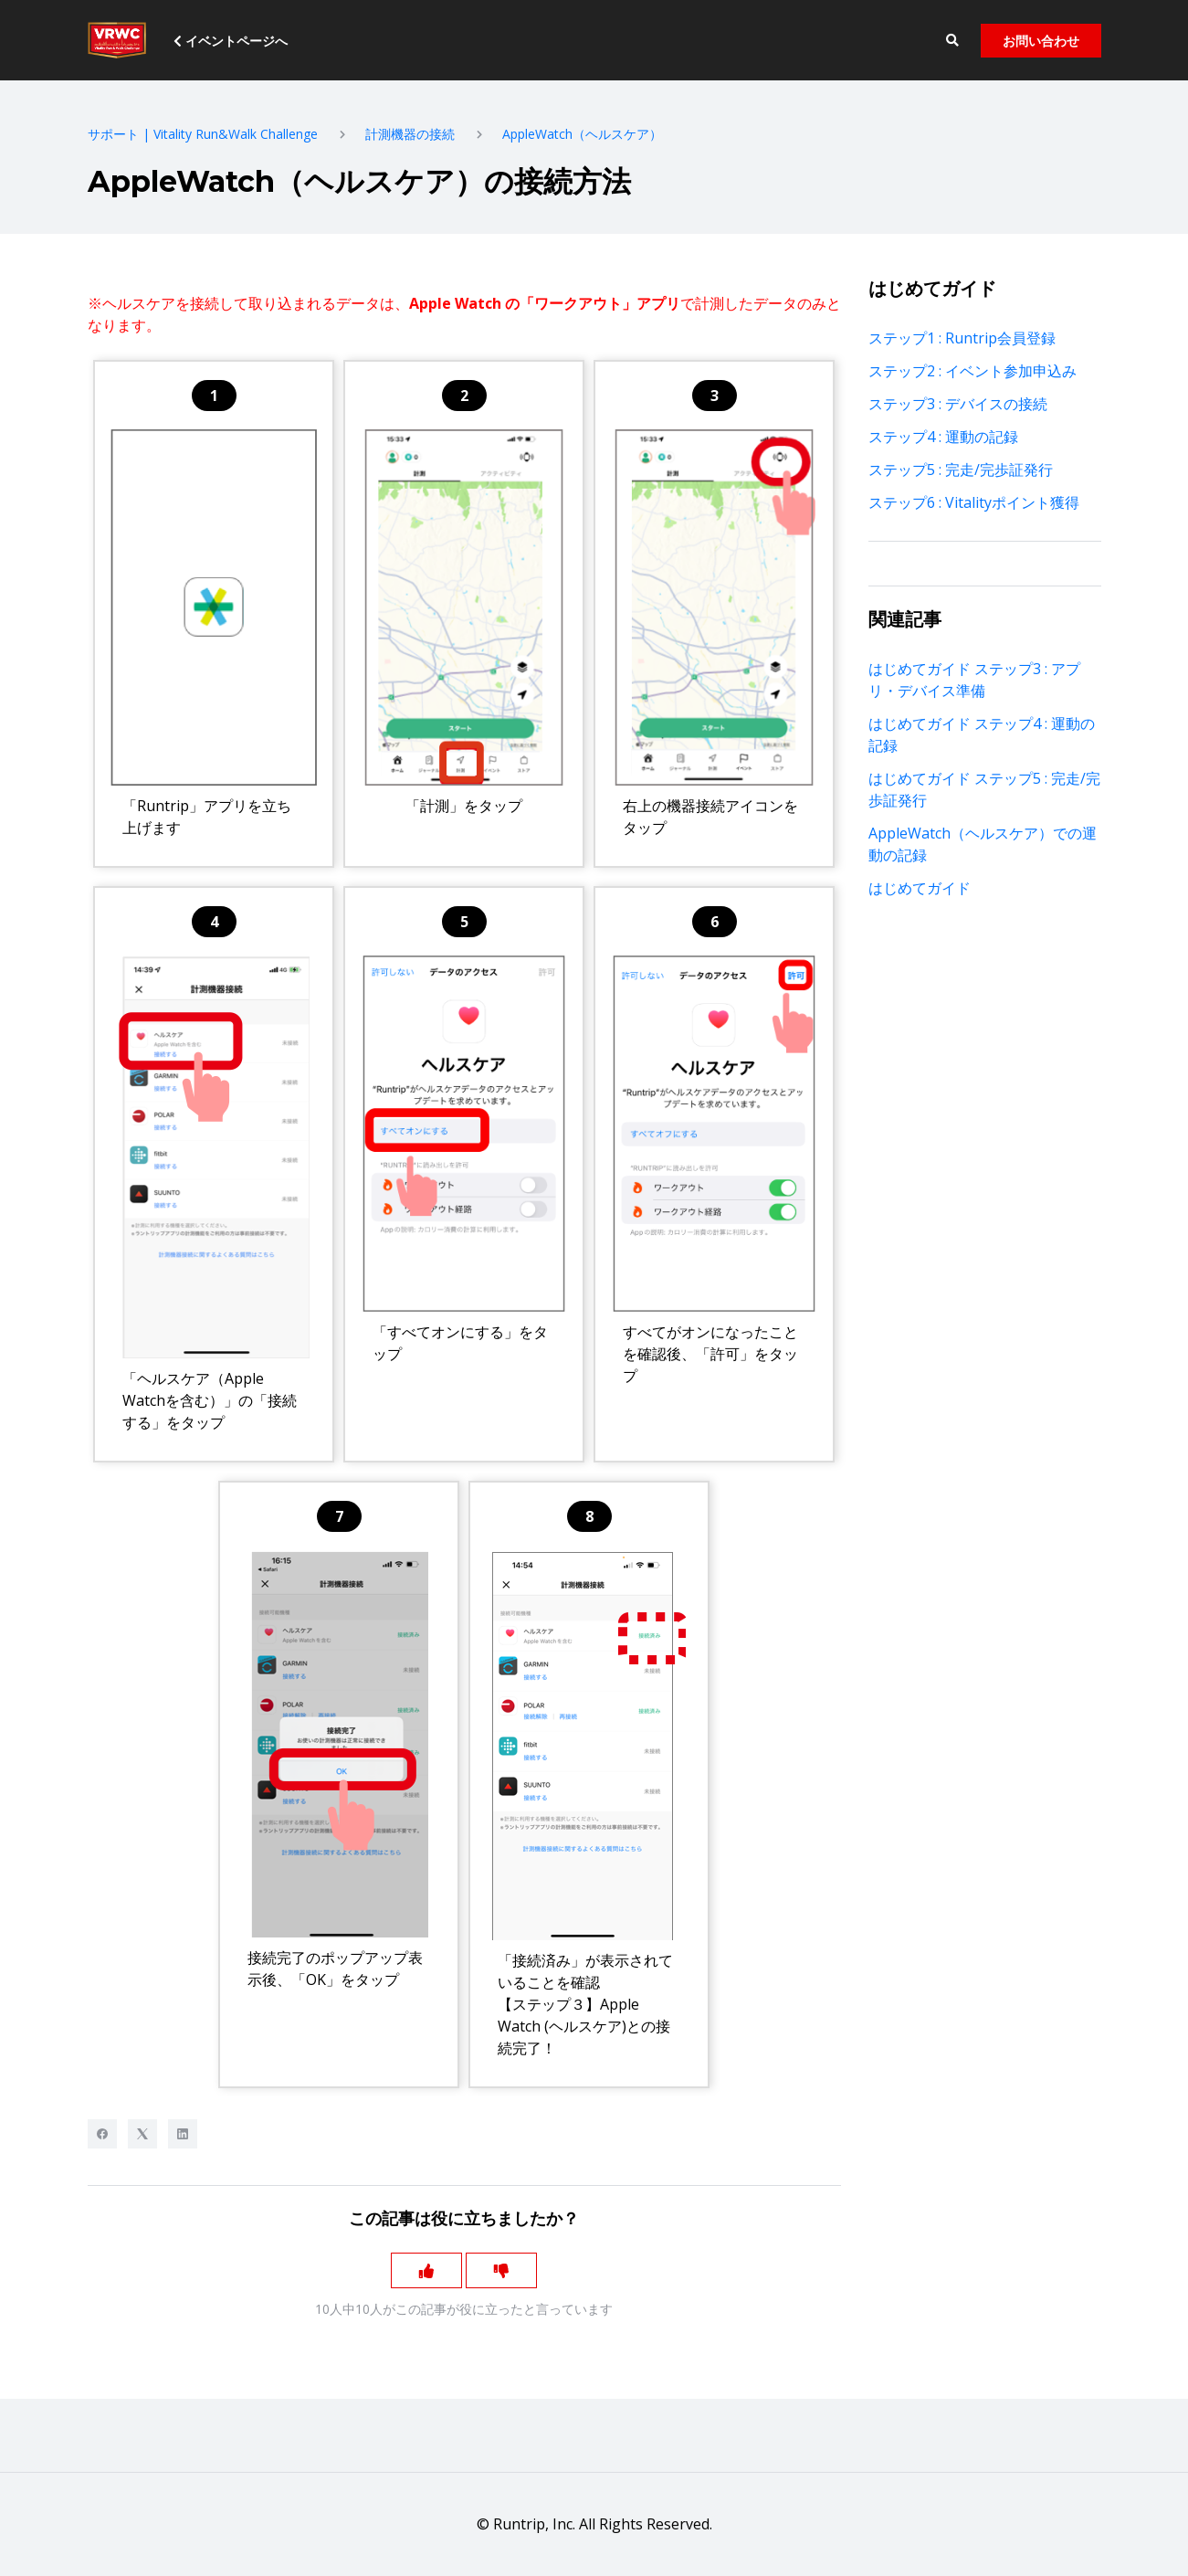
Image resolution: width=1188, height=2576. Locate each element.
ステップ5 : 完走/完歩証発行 (960, 469)
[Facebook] (102, 2133)
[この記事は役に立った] (425, 2271)
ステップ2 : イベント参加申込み (972, 371)
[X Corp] (142, 2133)
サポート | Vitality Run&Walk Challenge (203, 134)
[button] (953, 41)
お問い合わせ (1041, 40)
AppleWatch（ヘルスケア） (582, 134)
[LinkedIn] (182, 2133)
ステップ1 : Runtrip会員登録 (962, 338)
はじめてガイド (919, 888)
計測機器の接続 (410, 134)
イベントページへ (230, 40)
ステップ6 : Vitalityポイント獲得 (973, 502)
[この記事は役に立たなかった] (502, 2271)
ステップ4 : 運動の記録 (943, 437)
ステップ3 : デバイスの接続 (957, 404)
